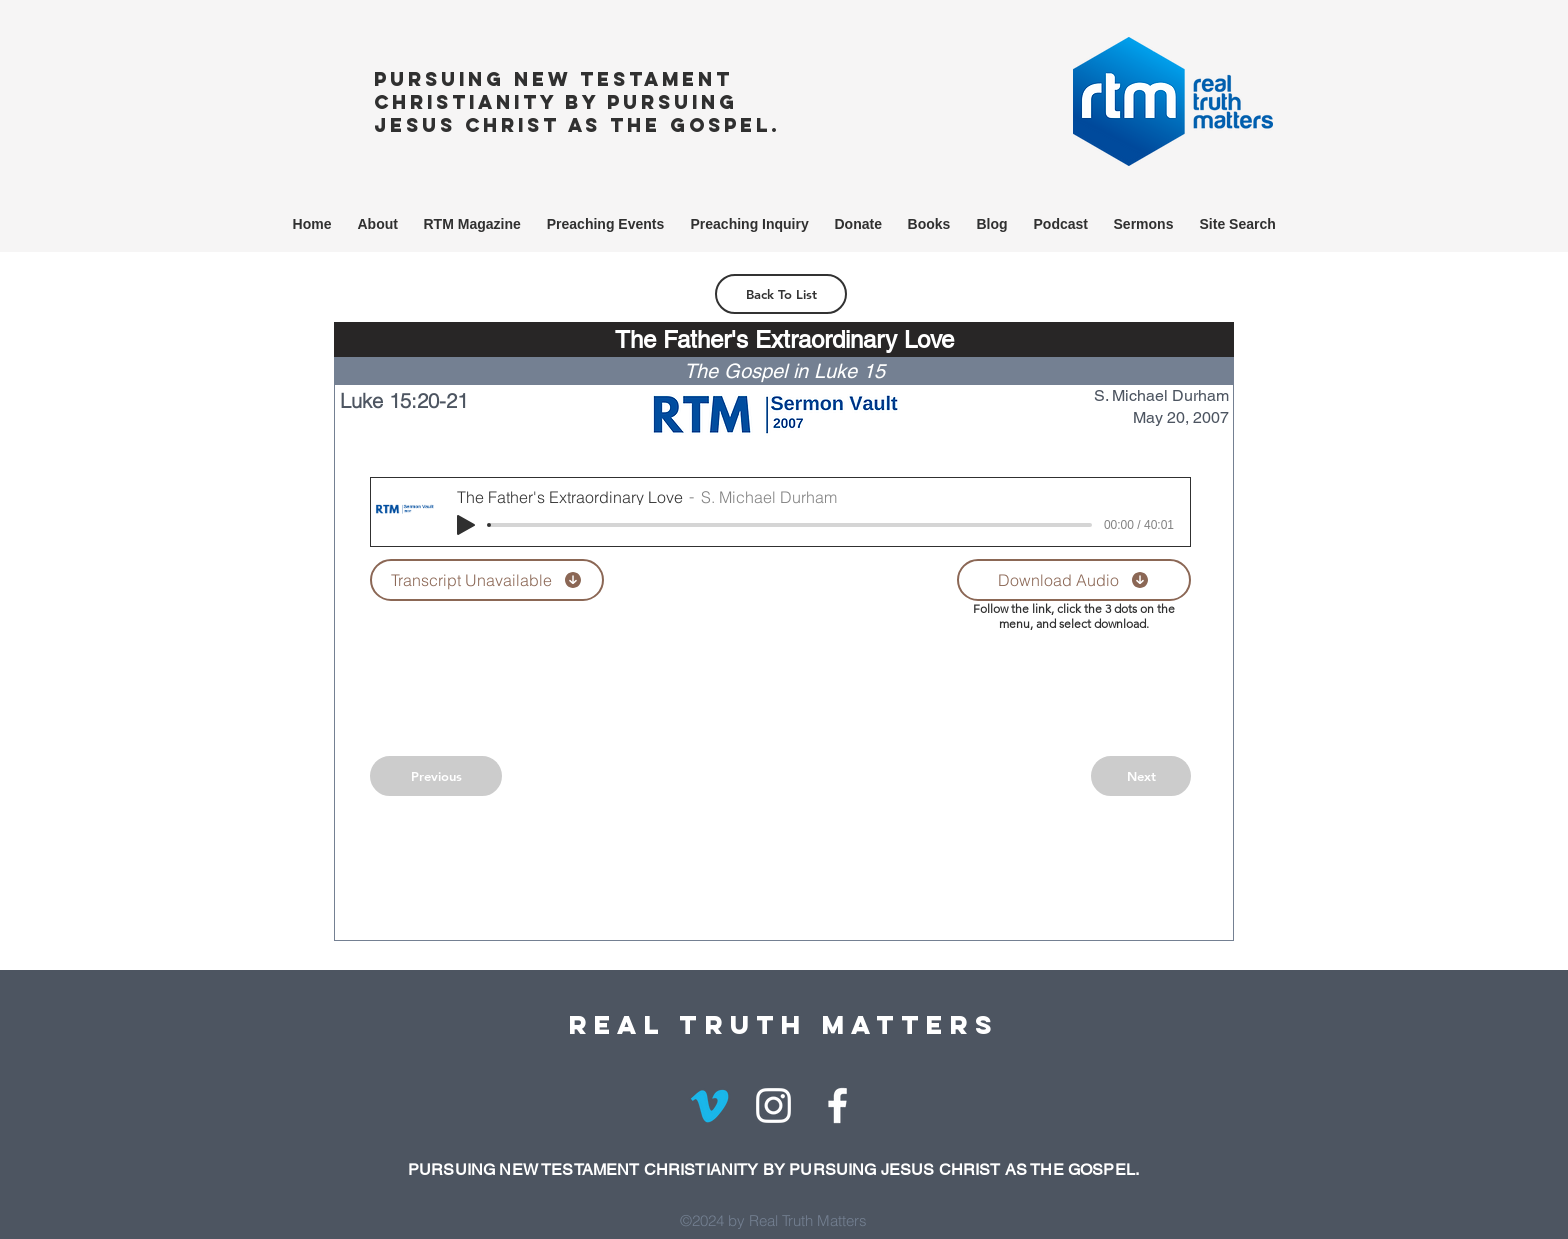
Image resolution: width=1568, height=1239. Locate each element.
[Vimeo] (709, 1105)
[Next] (1141, 776)
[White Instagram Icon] (773, 1105)
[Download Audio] (1074, 580)
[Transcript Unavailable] (487, 580)
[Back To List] (781, 294)
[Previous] (436, 776)
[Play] (466, 525)
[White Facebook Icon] (837, 1105)
